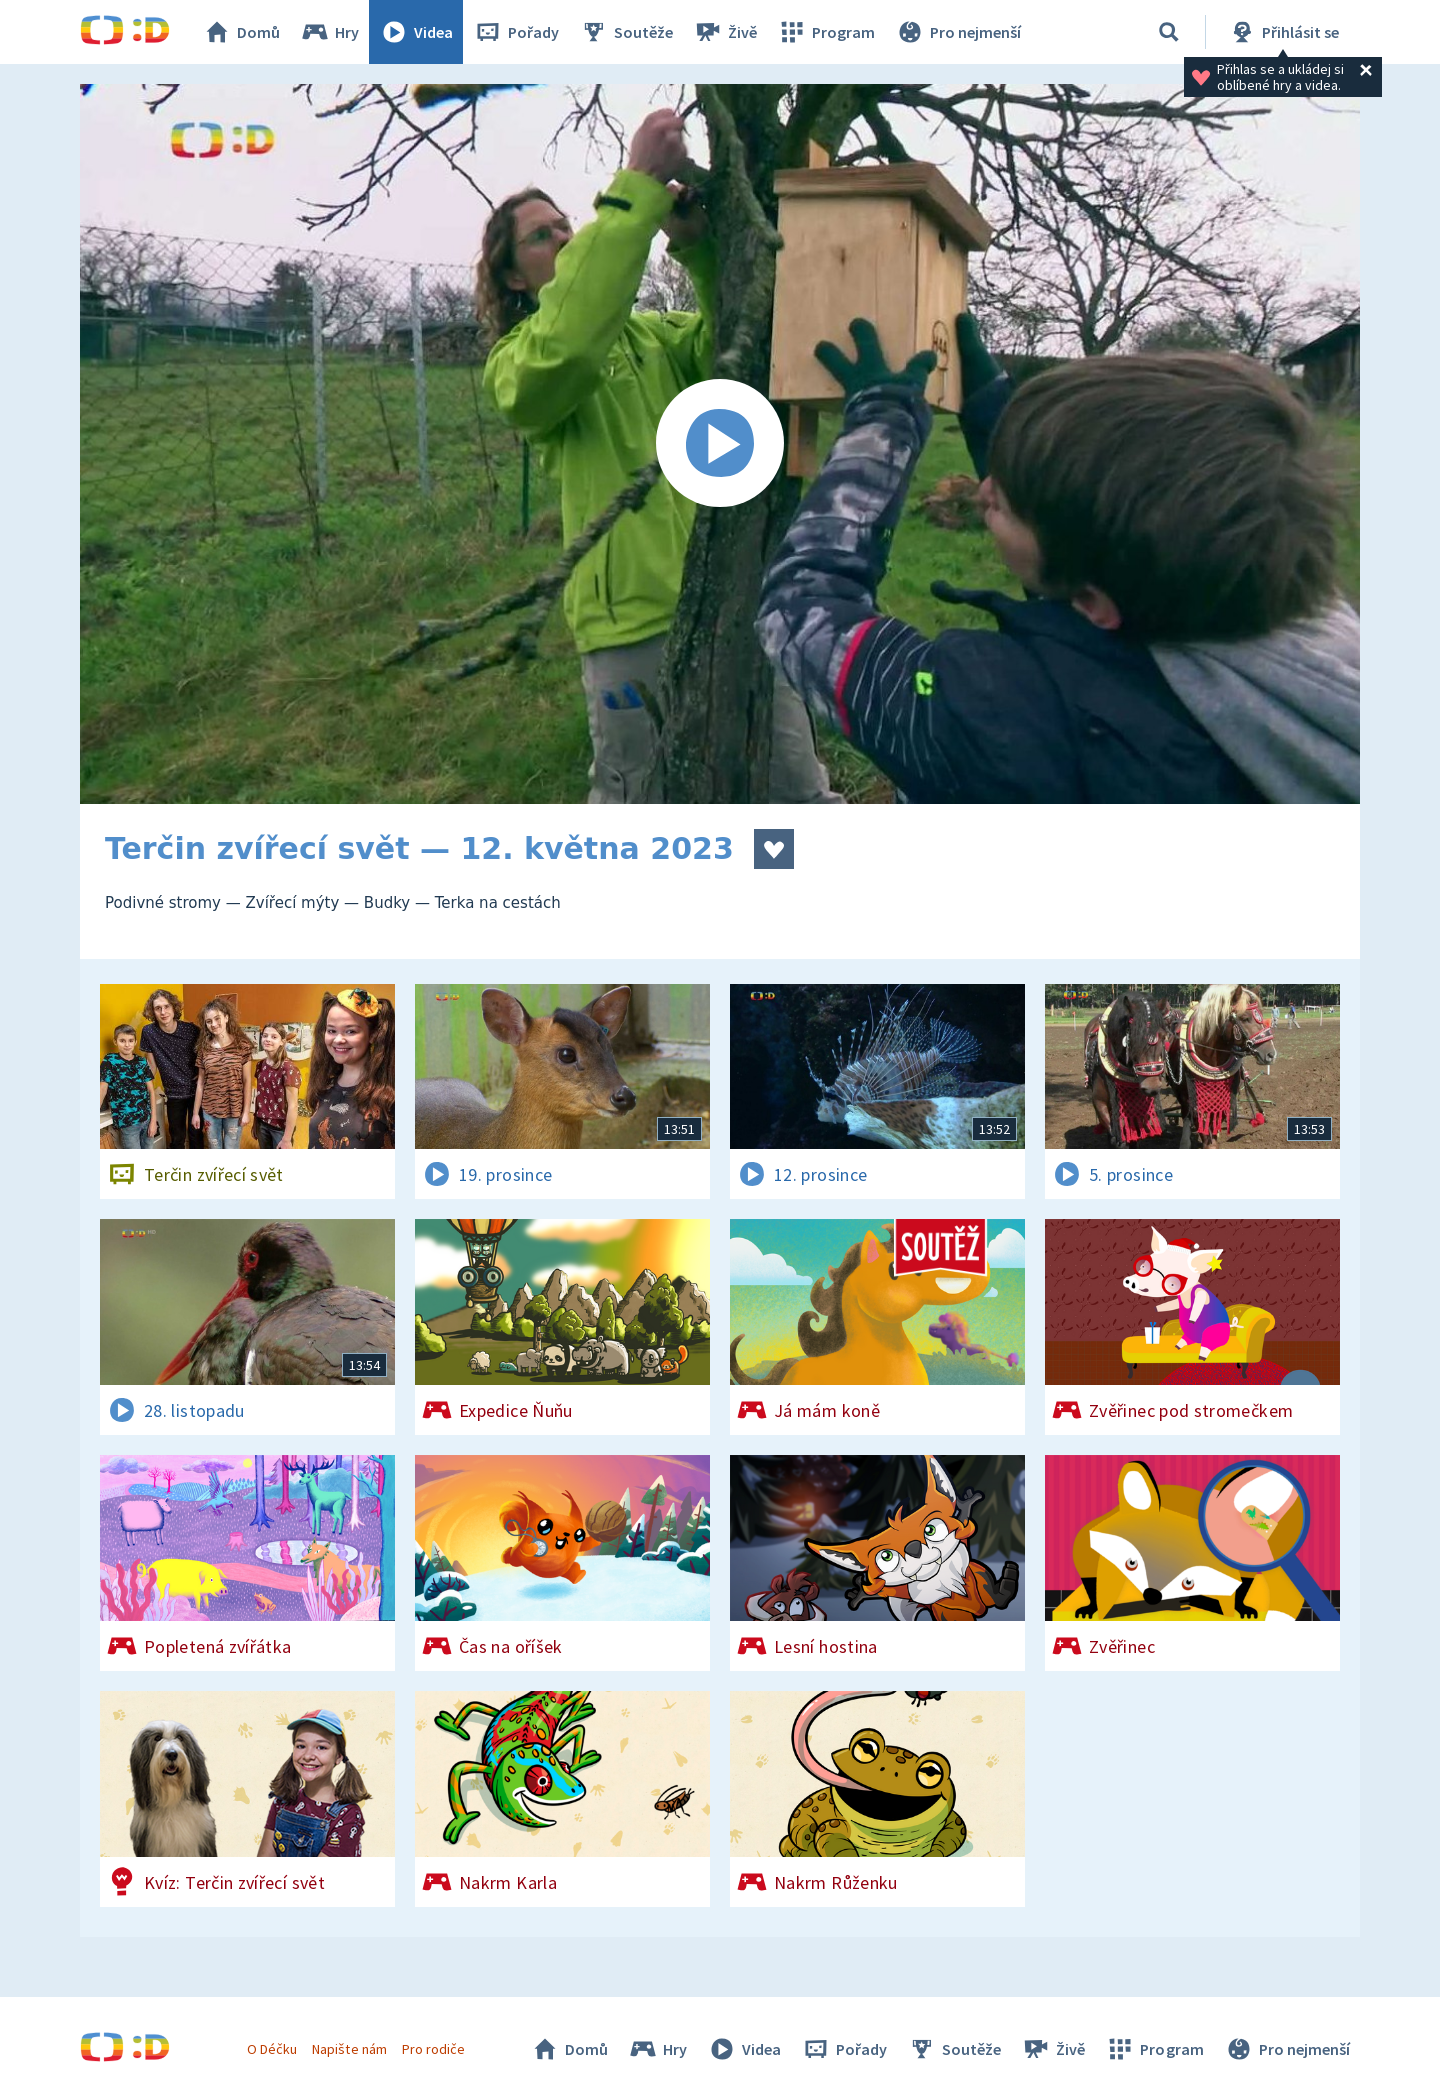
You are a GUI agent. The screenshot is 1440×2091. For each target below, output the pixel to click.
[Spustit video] (720, 444)
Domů (241, 32)
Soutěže (626, 32)
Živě (725, 32)
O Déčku (272, 2049)
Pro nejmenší (958, 32)
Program (826, 32)
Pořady (516, 32)
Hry (329, 32)
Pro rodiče (433, 2049)
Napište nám (349, 2049)
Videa (416, 32)
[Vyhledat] (1169, 32)
